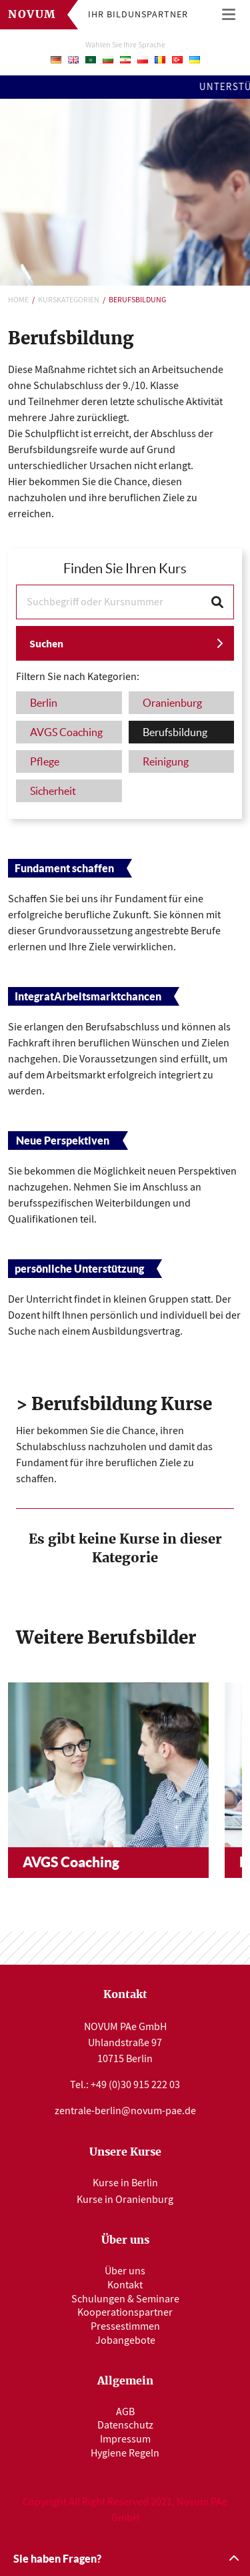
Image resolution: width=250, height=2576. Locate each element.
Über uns (125, 2271)
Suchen (46, 644)
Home (18, 299)
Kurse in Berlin (125, 2183)
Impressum (125, 2439)
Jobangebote (125, 2340)
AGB (125, 2412)
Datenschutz (125, 2425)
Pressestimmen (125, 2326)
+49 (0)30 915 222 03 (135, 2084)
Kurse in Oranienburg (125, 2199)
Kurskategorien (68, 299)
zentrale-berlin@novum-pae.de (125, 2111)
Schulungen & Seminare (125, 2299)
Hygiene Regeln (125, 2453)
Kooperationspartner (125, 2312)
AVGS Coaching (71, 1862)
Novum (32, 14)
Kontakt (125, 2285)
